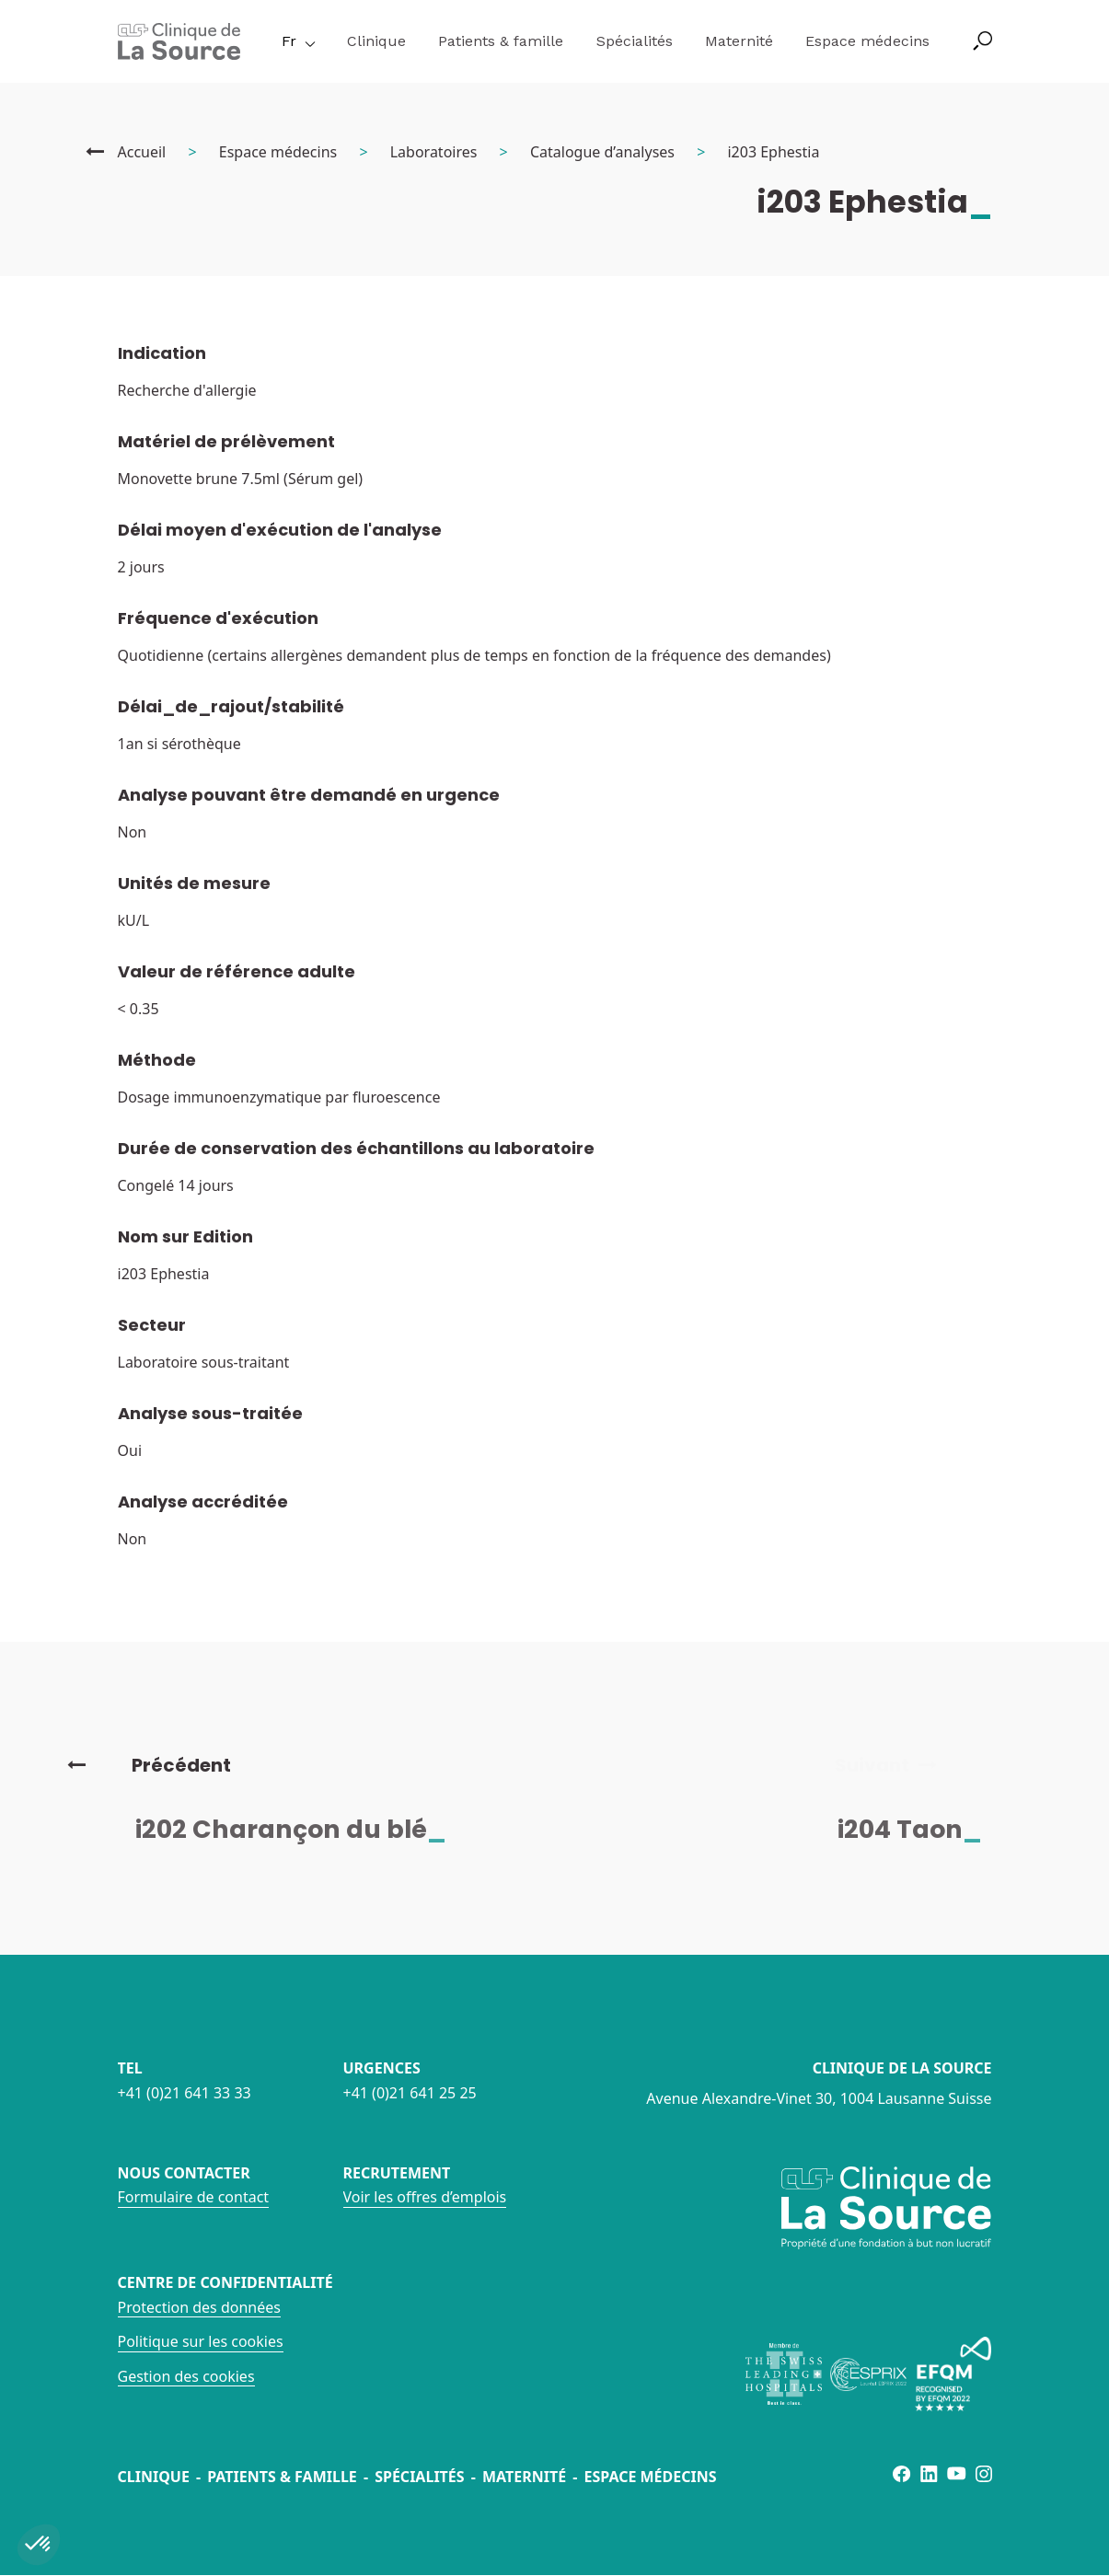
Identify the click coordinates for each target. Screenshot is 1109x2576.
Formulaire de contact (194, 2197)
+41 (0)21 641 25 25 (410, 2093)
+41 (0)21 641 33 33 (184, 2093)
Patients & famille (500, 41)
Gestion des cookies (186, 2376)
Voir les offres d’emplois (425, 2197)
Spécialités (634, 41)
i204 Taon (921, 1829)
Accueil (142, 152)
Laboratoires (434, 152)
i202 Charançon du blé (302, 1829)
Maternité (739, 41)
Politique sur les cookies (200, 2341)
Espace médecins (867, 41)
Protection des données (199, 2307)
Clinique (376, 41)
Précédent (149, 1765)
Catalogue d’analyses (602, 152)
